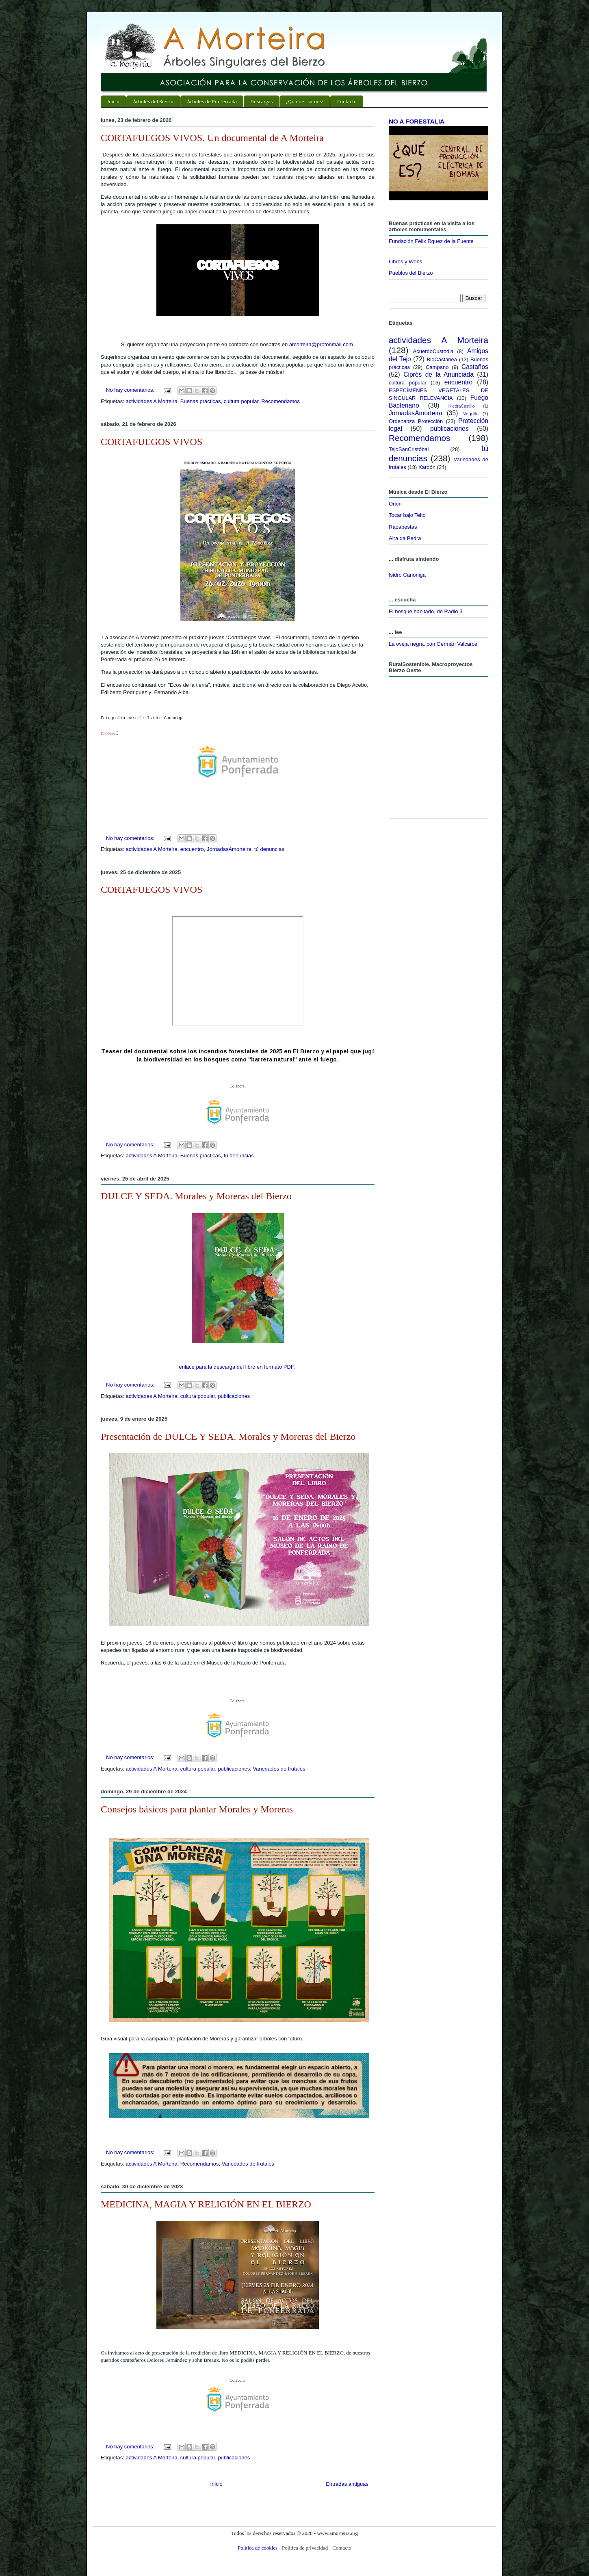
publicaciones (234, 1396)
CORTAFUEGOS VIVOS (151, 441)
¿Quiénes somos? (304, 101)
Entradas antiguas (347, 2484)
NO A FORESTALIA (416, 121)
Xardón (426, 467)
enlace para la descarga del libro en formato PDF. (237, 1367)
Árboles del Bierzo (153, 101)
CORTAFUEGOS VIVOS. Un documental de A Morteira (212, 137)
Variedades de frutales (279, 1769)
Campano (437, 367)
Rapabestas (403, 527)
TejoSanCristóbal (409, 449)
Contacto (347, 101)
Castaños (474, 366)
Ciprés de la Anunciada (438, 374)
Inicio (113, 101)
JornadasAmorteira (229, 849)
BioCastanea (442, 359)
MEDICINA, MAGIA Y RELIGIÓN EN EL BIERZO (206, 2204)
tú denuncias (269, 849)
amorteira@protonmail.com (321, 344)
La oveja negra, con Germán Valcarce (433, 644)
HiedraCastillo (461, 406)
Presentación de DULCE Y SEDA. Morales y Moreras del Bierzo (228, 1436)
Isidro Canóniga (407, 575)
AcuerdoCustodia (433, 351)
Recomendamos (280, 401)
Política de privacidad (305, 2548)
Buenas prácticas (200, 401)
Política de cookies (257, 2548)
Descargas (262, 101)
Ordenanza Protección (416, 421)
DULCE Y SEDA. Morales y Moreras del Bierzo (196, 1196)
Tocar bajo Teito (407, 515)
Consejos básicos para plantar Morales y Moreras (197, 1809)
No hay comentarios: (131, 390)
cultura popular (241, 401)
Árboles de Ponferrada (212, 101)
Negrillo (470, 413)
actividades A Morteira (151, 401)
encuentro (192, 849)
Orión (395, 504)
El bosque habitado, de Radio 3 (425, 611)
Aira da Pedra (405, 538)
